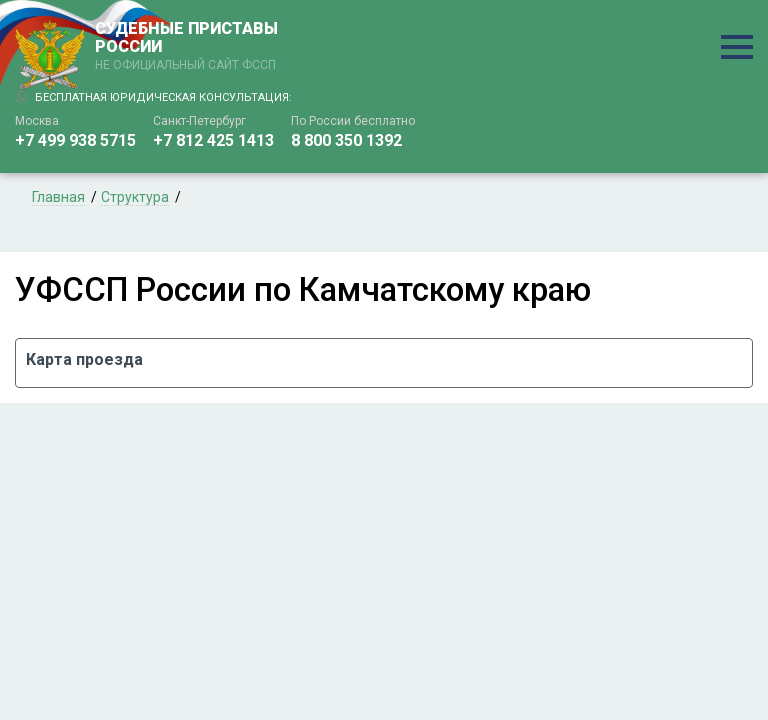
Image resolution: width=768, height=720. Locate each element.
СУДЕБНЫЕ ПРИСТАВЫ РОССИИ (190, 47)
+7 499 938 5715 (75, 140)
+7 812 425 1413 (213, 140)
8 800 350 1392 (346, 140)
